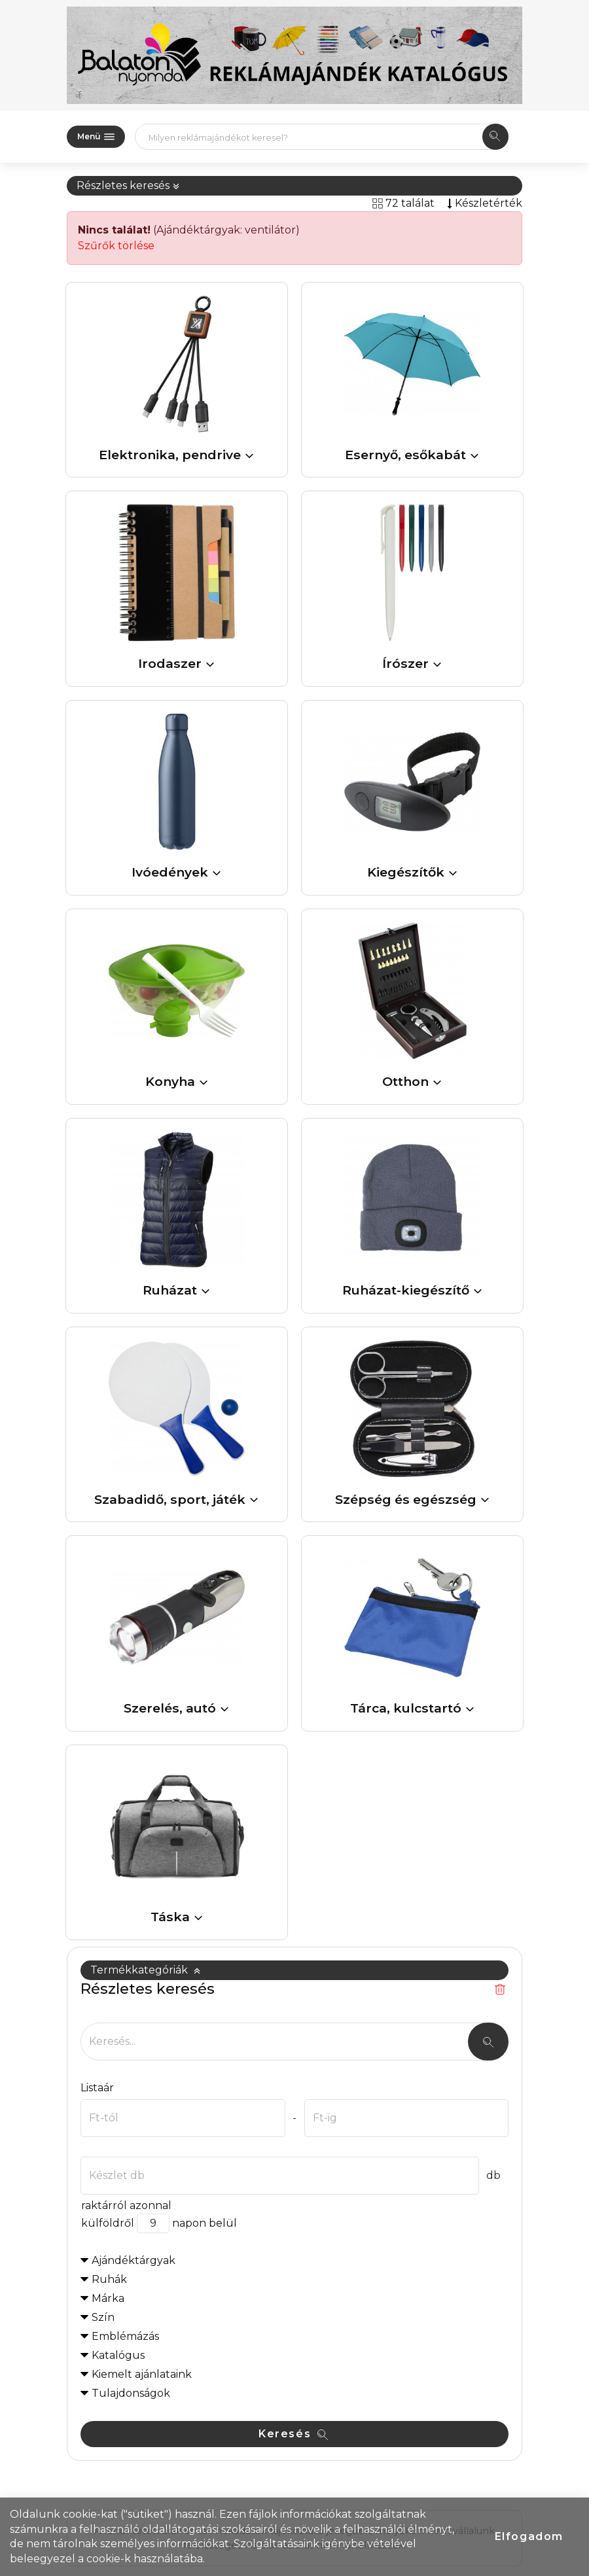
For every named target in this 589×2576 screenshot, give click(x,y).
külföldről (107, 2223)
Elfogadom (529, 2536)
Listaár (97, 2087)
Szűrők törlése (116, 245)
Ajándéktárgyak (133, 2260)
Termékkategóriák (145, 1970)
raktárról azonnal (125, 2205)
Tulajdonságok (131, 2393)
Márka (108, 2298)
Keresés (293, 2434)
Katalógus (118, 2355)
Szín (103, 2317)
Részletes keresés (128, 185)
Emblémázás (125, 2336)
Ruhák (109, 2279)
